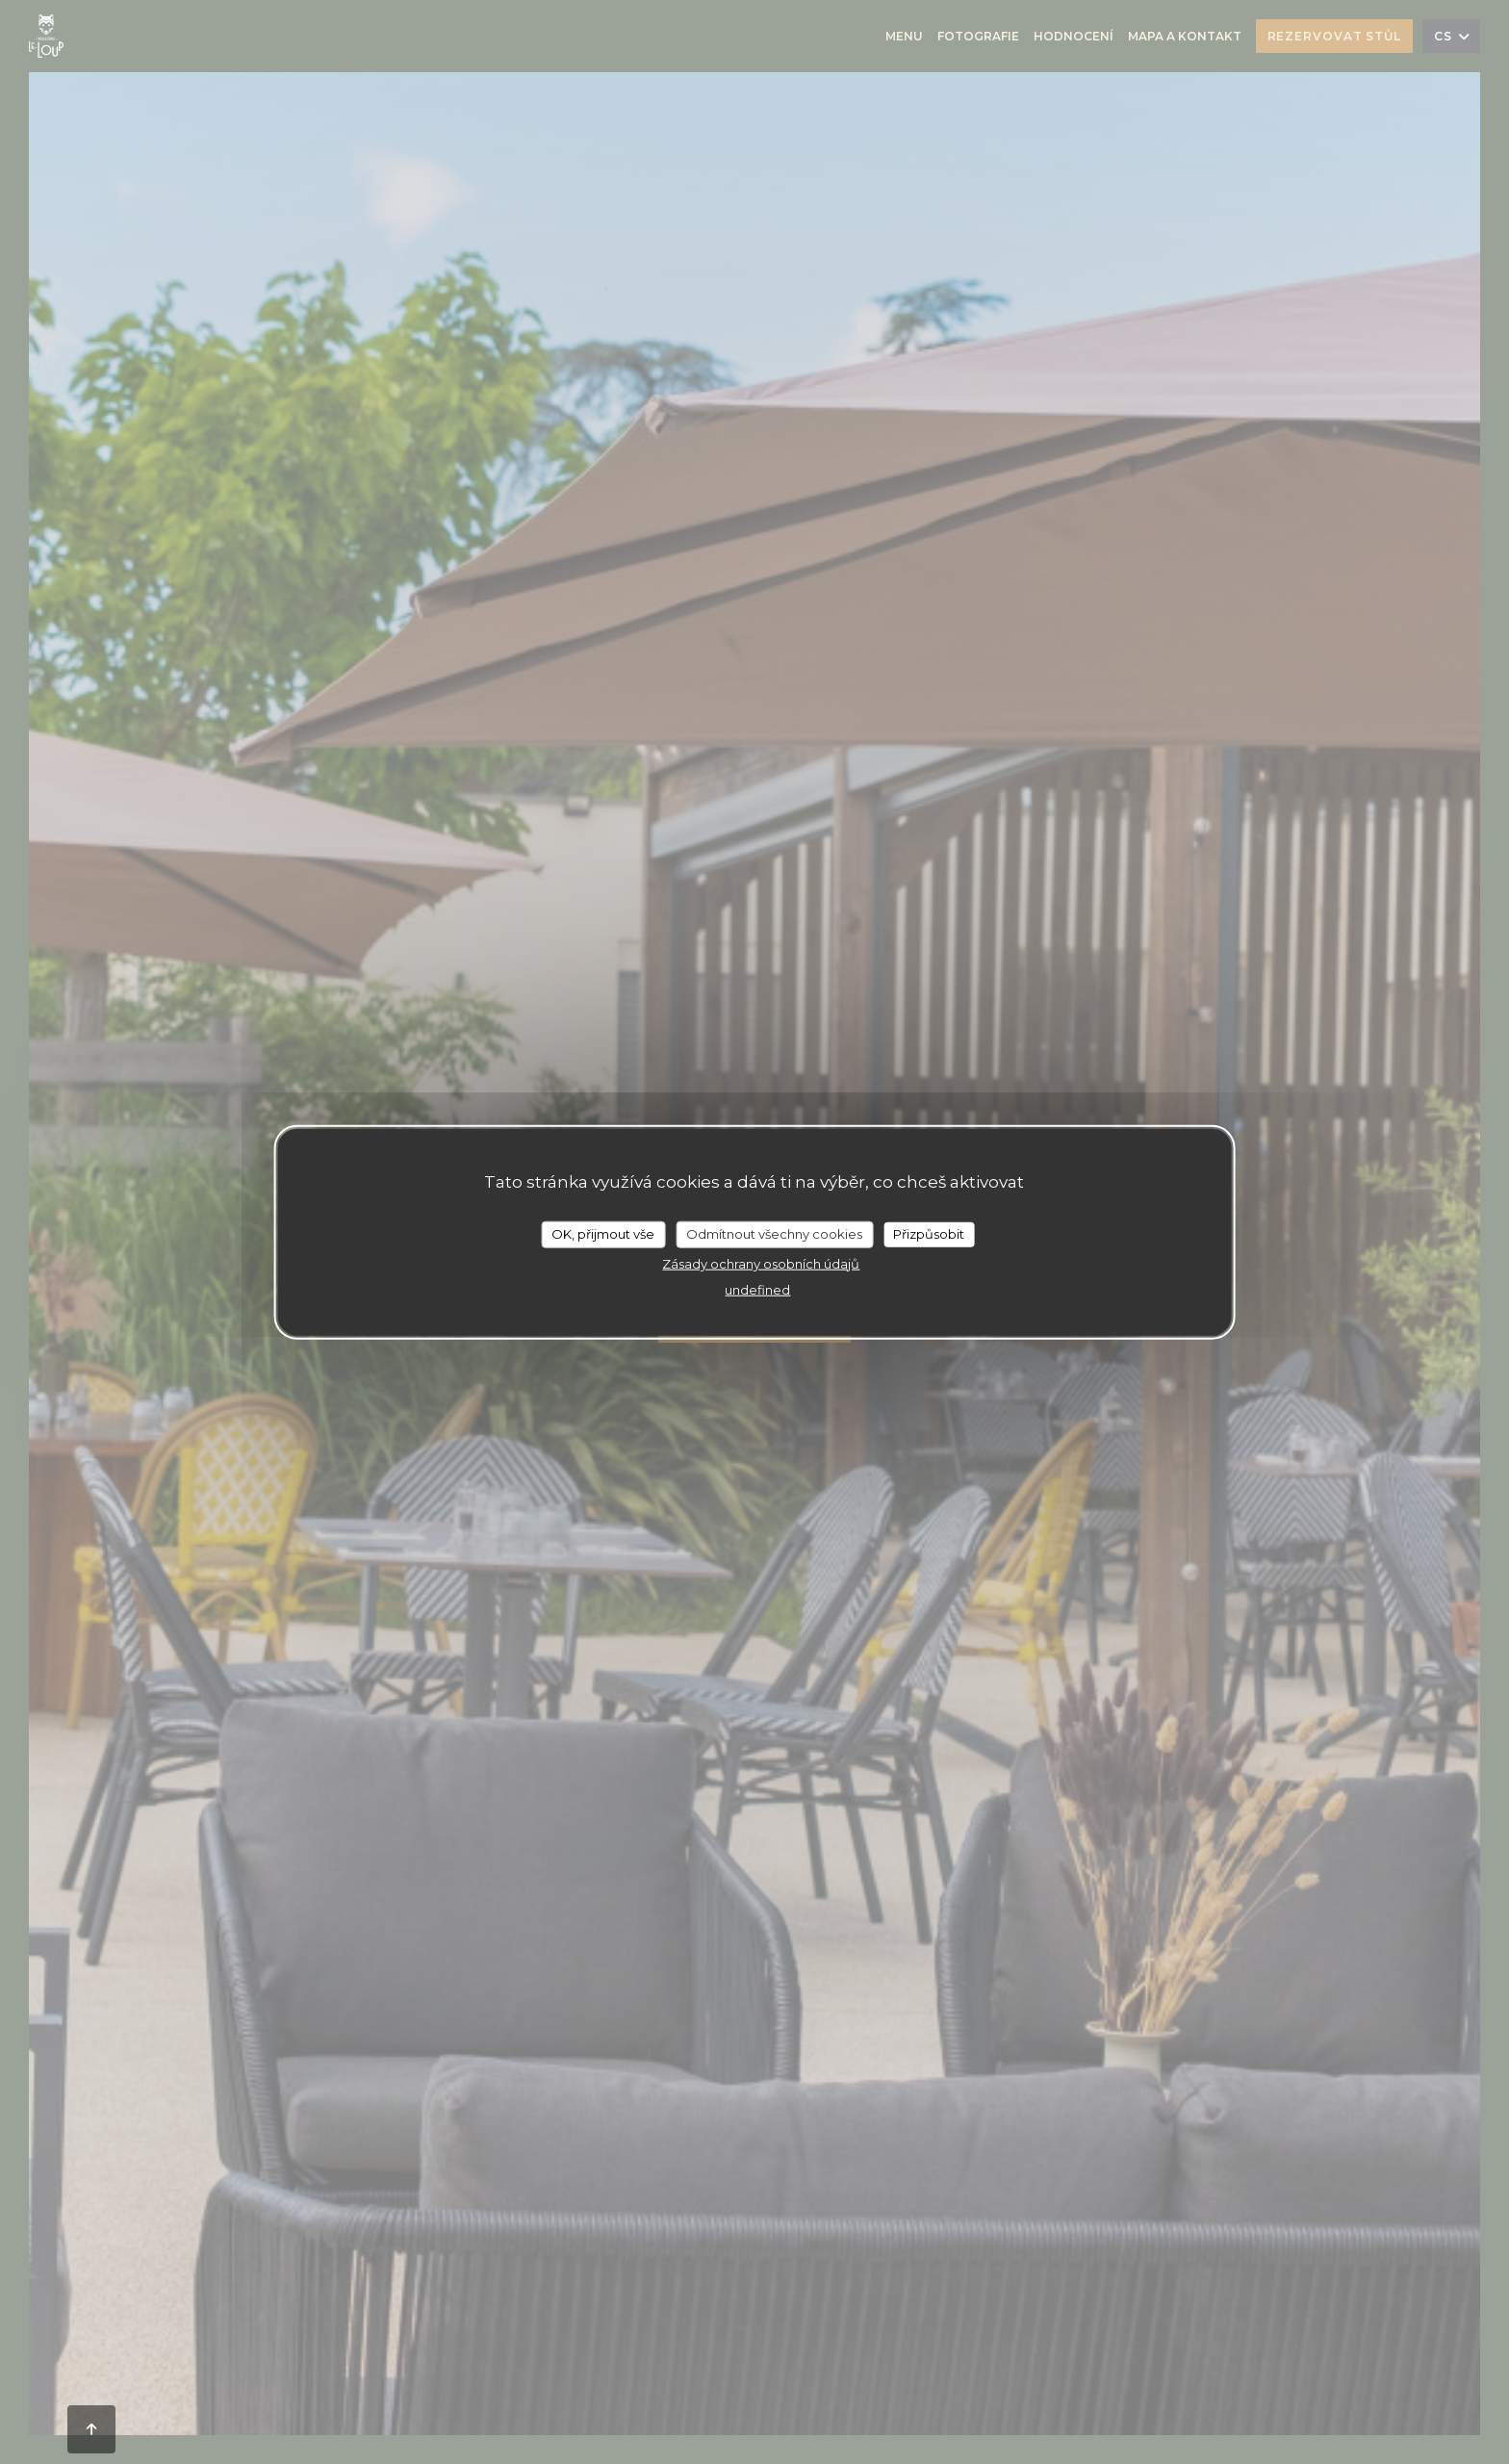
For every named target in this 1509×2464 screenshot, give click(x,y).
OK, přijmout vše (602, 1234)
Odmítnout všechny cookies (774, 1234)
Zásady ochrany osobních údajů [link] (760, 1262)
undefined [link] (757, 1288)
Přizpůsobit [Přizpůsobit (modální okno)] (928, 1234)
